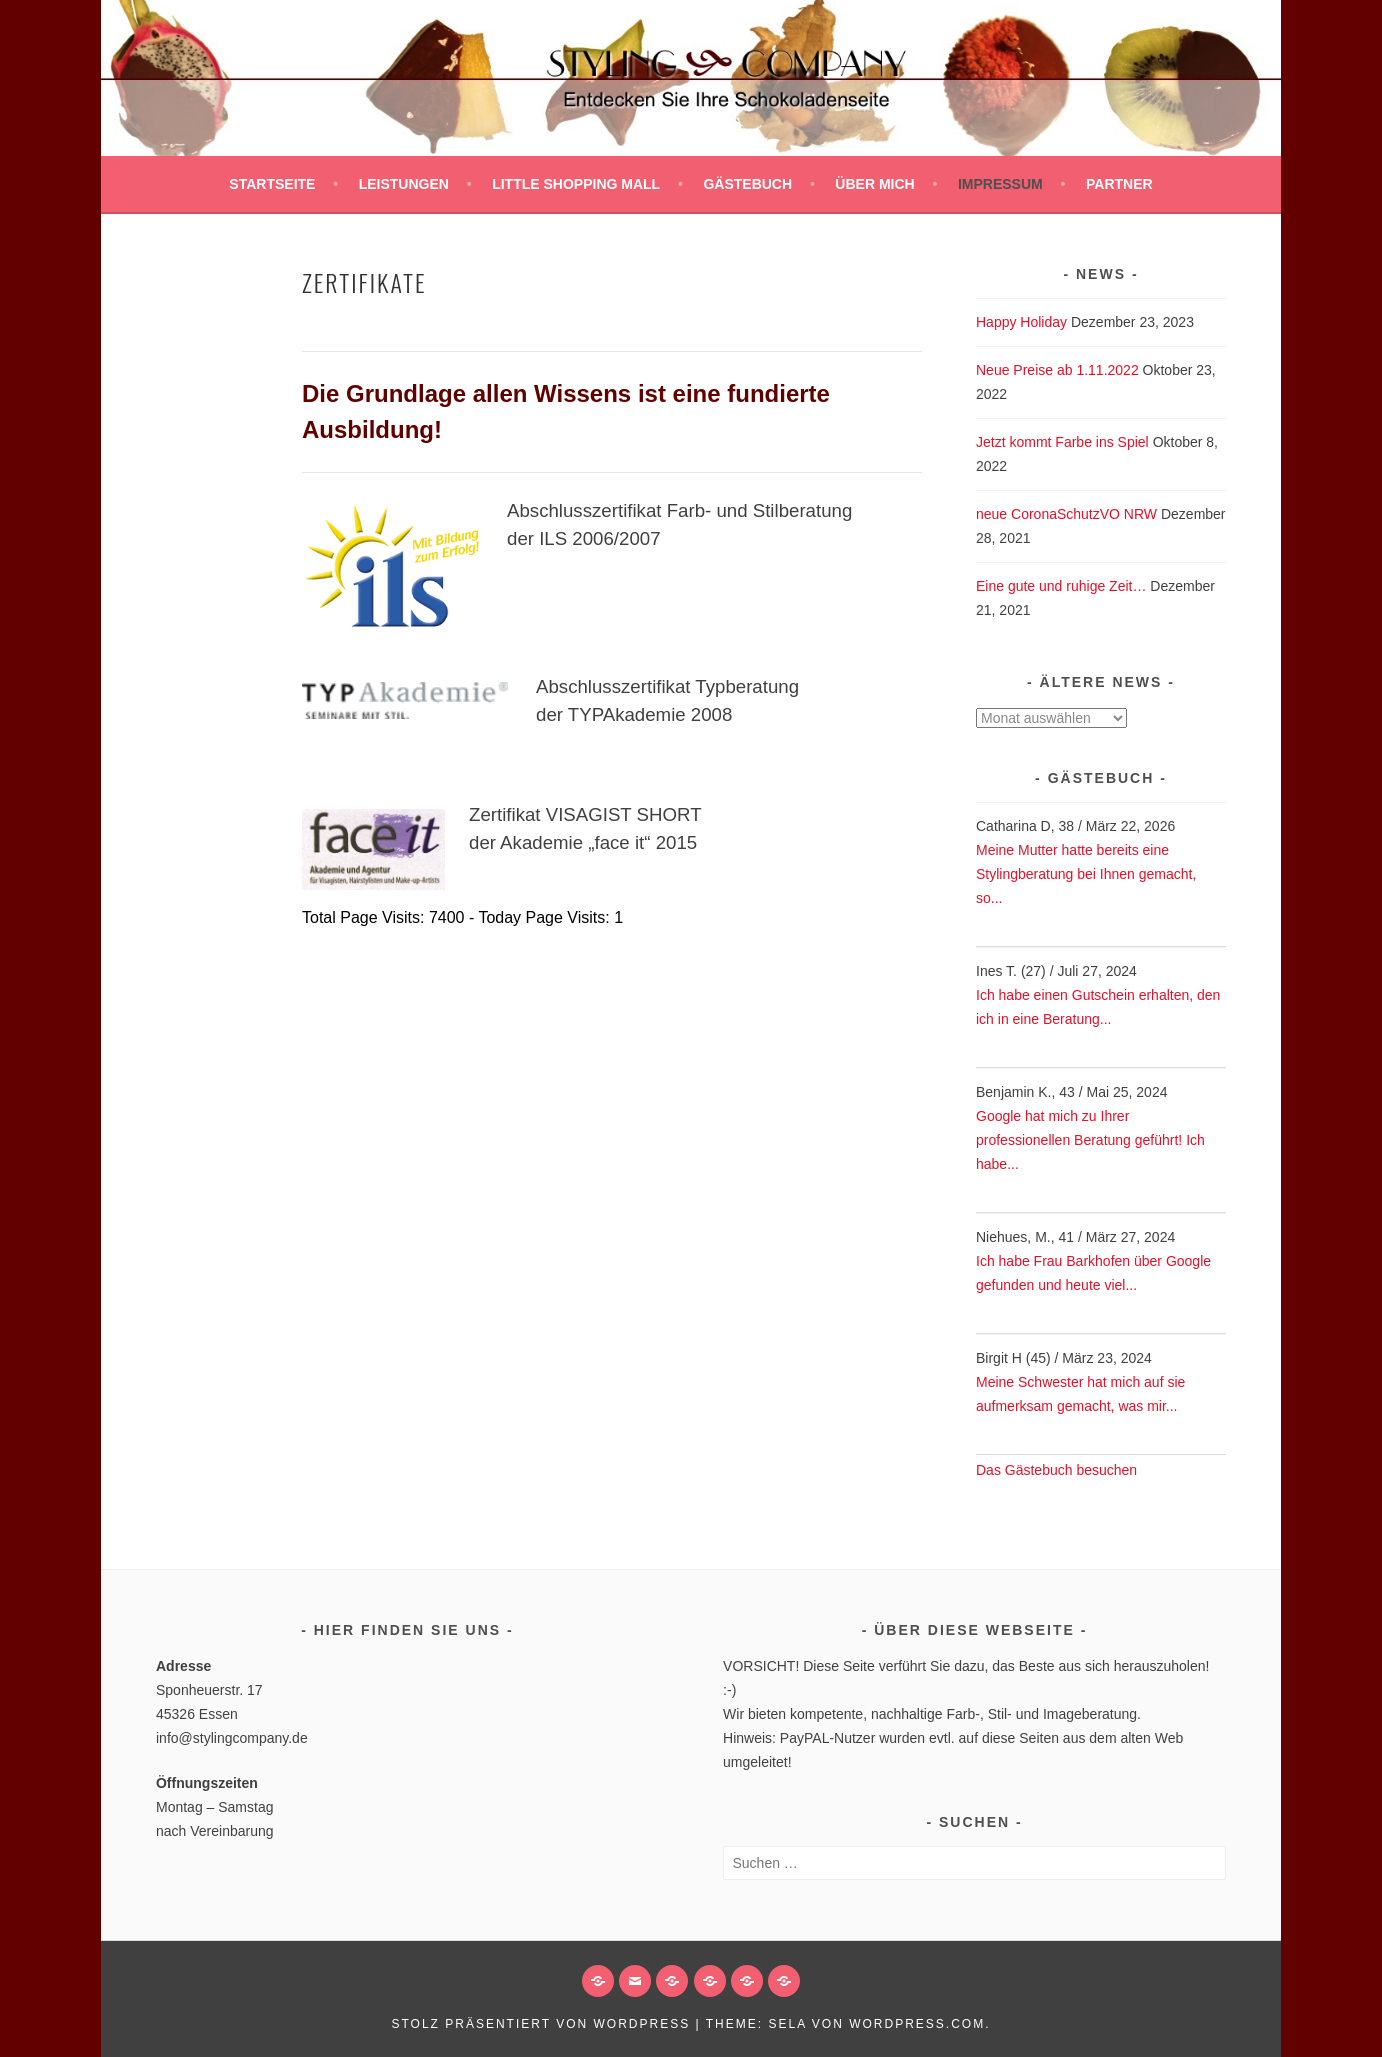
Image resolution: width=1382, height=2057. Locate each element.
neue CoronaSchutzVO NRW (1066, 514)
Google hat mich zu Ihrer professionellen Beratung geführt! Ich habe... (1090, 1140)
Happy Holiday (1021, 322)
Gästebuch (747, 184)
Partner (1119, 184)
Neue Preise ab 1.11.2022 (1057, 370)
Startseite (272, 184)
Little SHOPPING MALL (576, 184)
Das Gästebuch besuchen (1056, 1470)
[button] (710, 1981)
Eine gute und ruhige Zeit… (1061, 586)
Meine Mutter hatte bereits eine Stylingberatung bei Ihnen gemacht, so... (1086, 874)
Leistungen (404, 184)
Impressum (1000, 184)
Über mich (874, 184)
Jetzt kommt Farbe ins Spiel (1062, 442)
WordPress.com (917, 2024)
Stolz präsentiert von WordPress (540, 2024)
